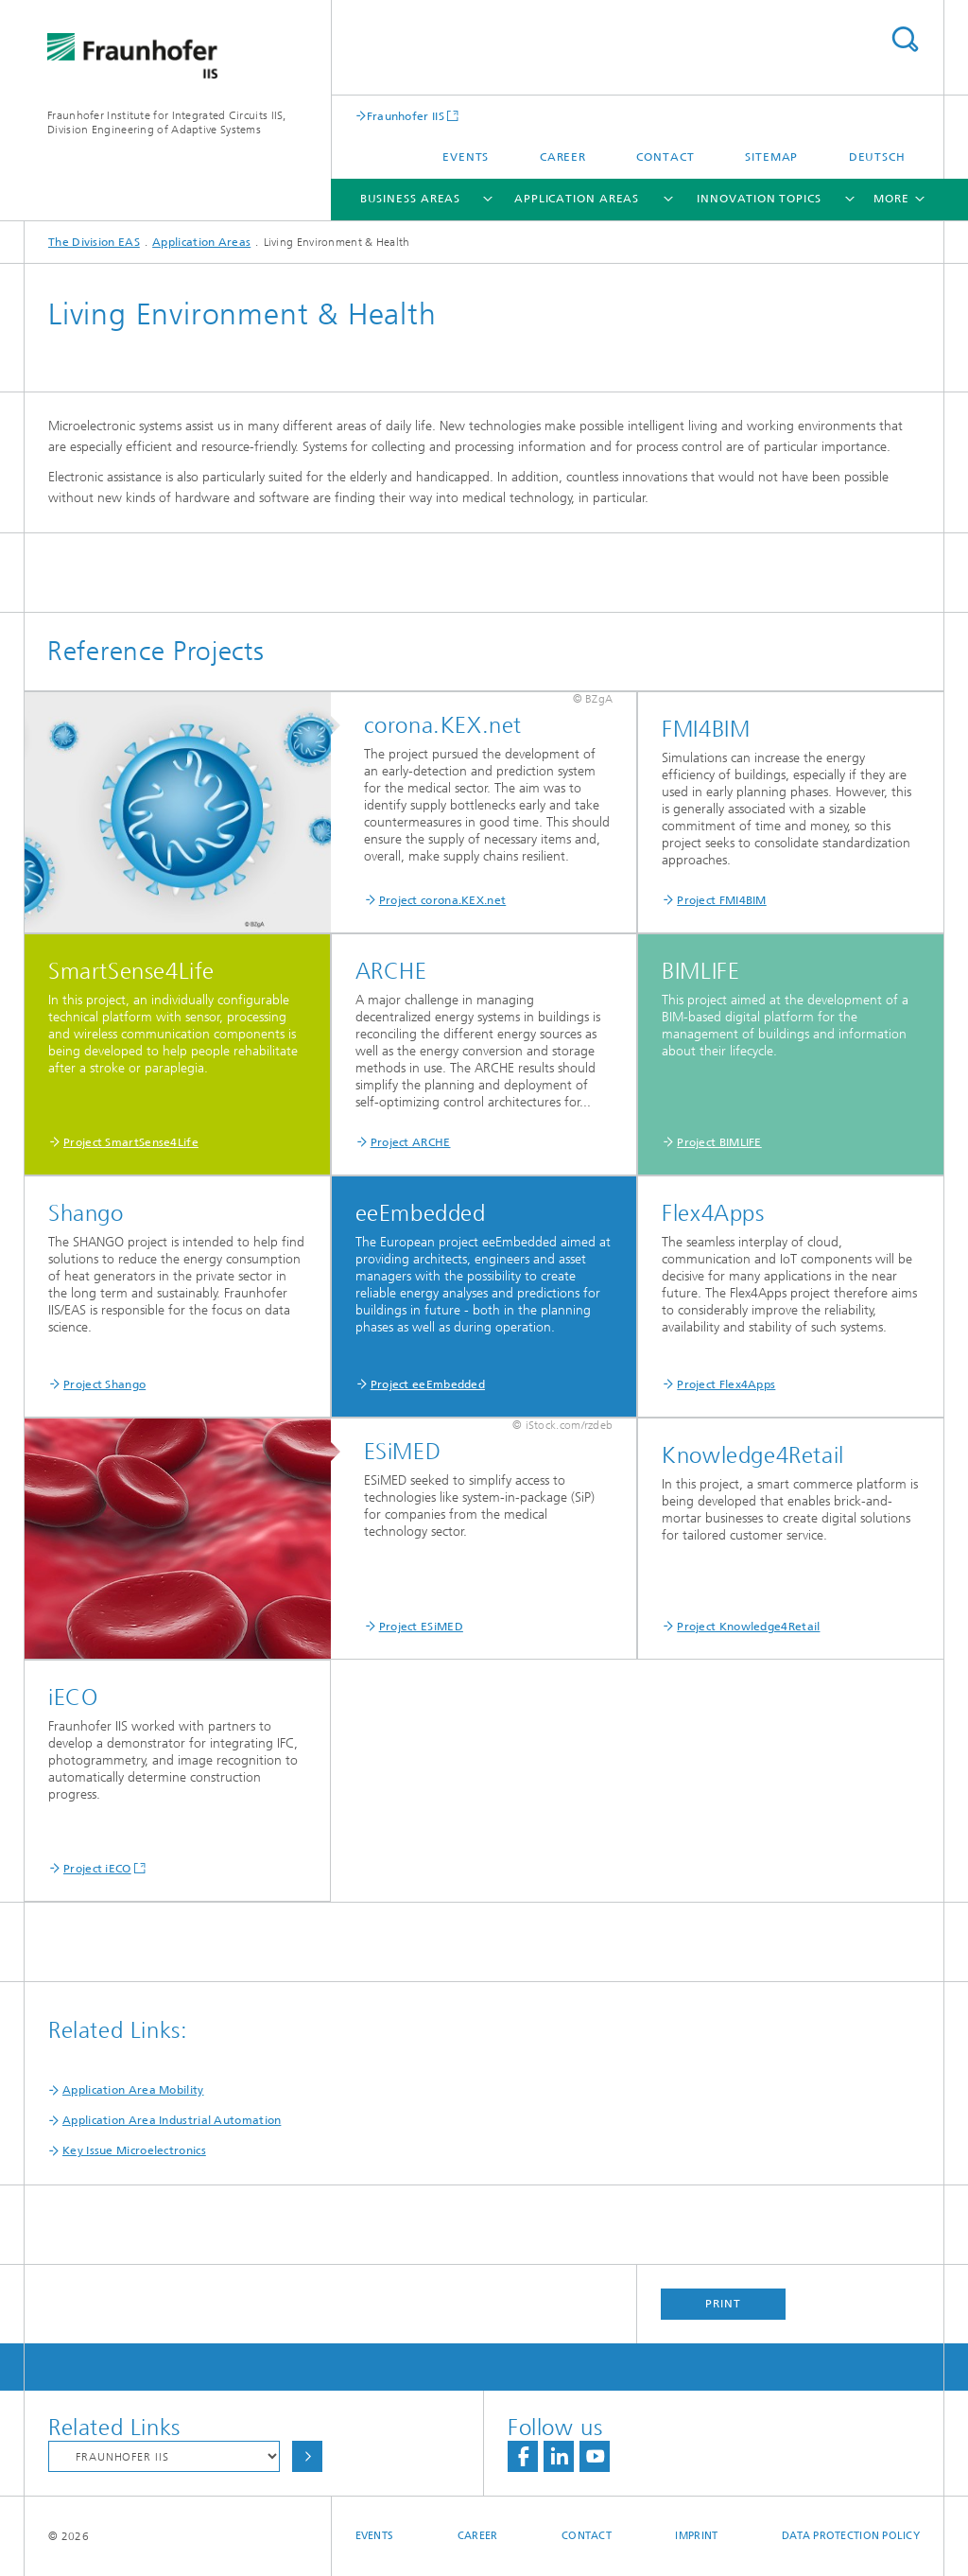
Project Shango (104, 1384)
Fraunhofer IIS (405, 116)
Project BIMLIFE (719, 1142)
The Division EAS (94, 242)
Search (905, 39)
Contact (665, 157)
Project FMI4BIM (722, 900)
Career (563, 157)
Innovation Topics (759, 198)
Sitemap (771, 157)
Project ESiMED (421, 1626)
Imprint (696, 2536)
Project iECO (97, 1868)
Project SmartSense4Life (131, 1142)
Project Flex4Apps (726, 1384)
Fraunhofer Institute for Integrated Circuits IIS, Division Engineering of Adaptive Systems (166, 122)
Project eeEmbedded (428, 1384)
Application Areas (576, 198)
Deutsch (877, 157)
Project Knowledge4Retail (748, 1626)
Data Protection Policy (851, 2536)
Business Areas (410, 198)
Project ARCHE (411, 1142)
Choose (307, 2456)
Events (465, 157)
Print (723, 2303)
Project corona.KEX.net (443, 900)
